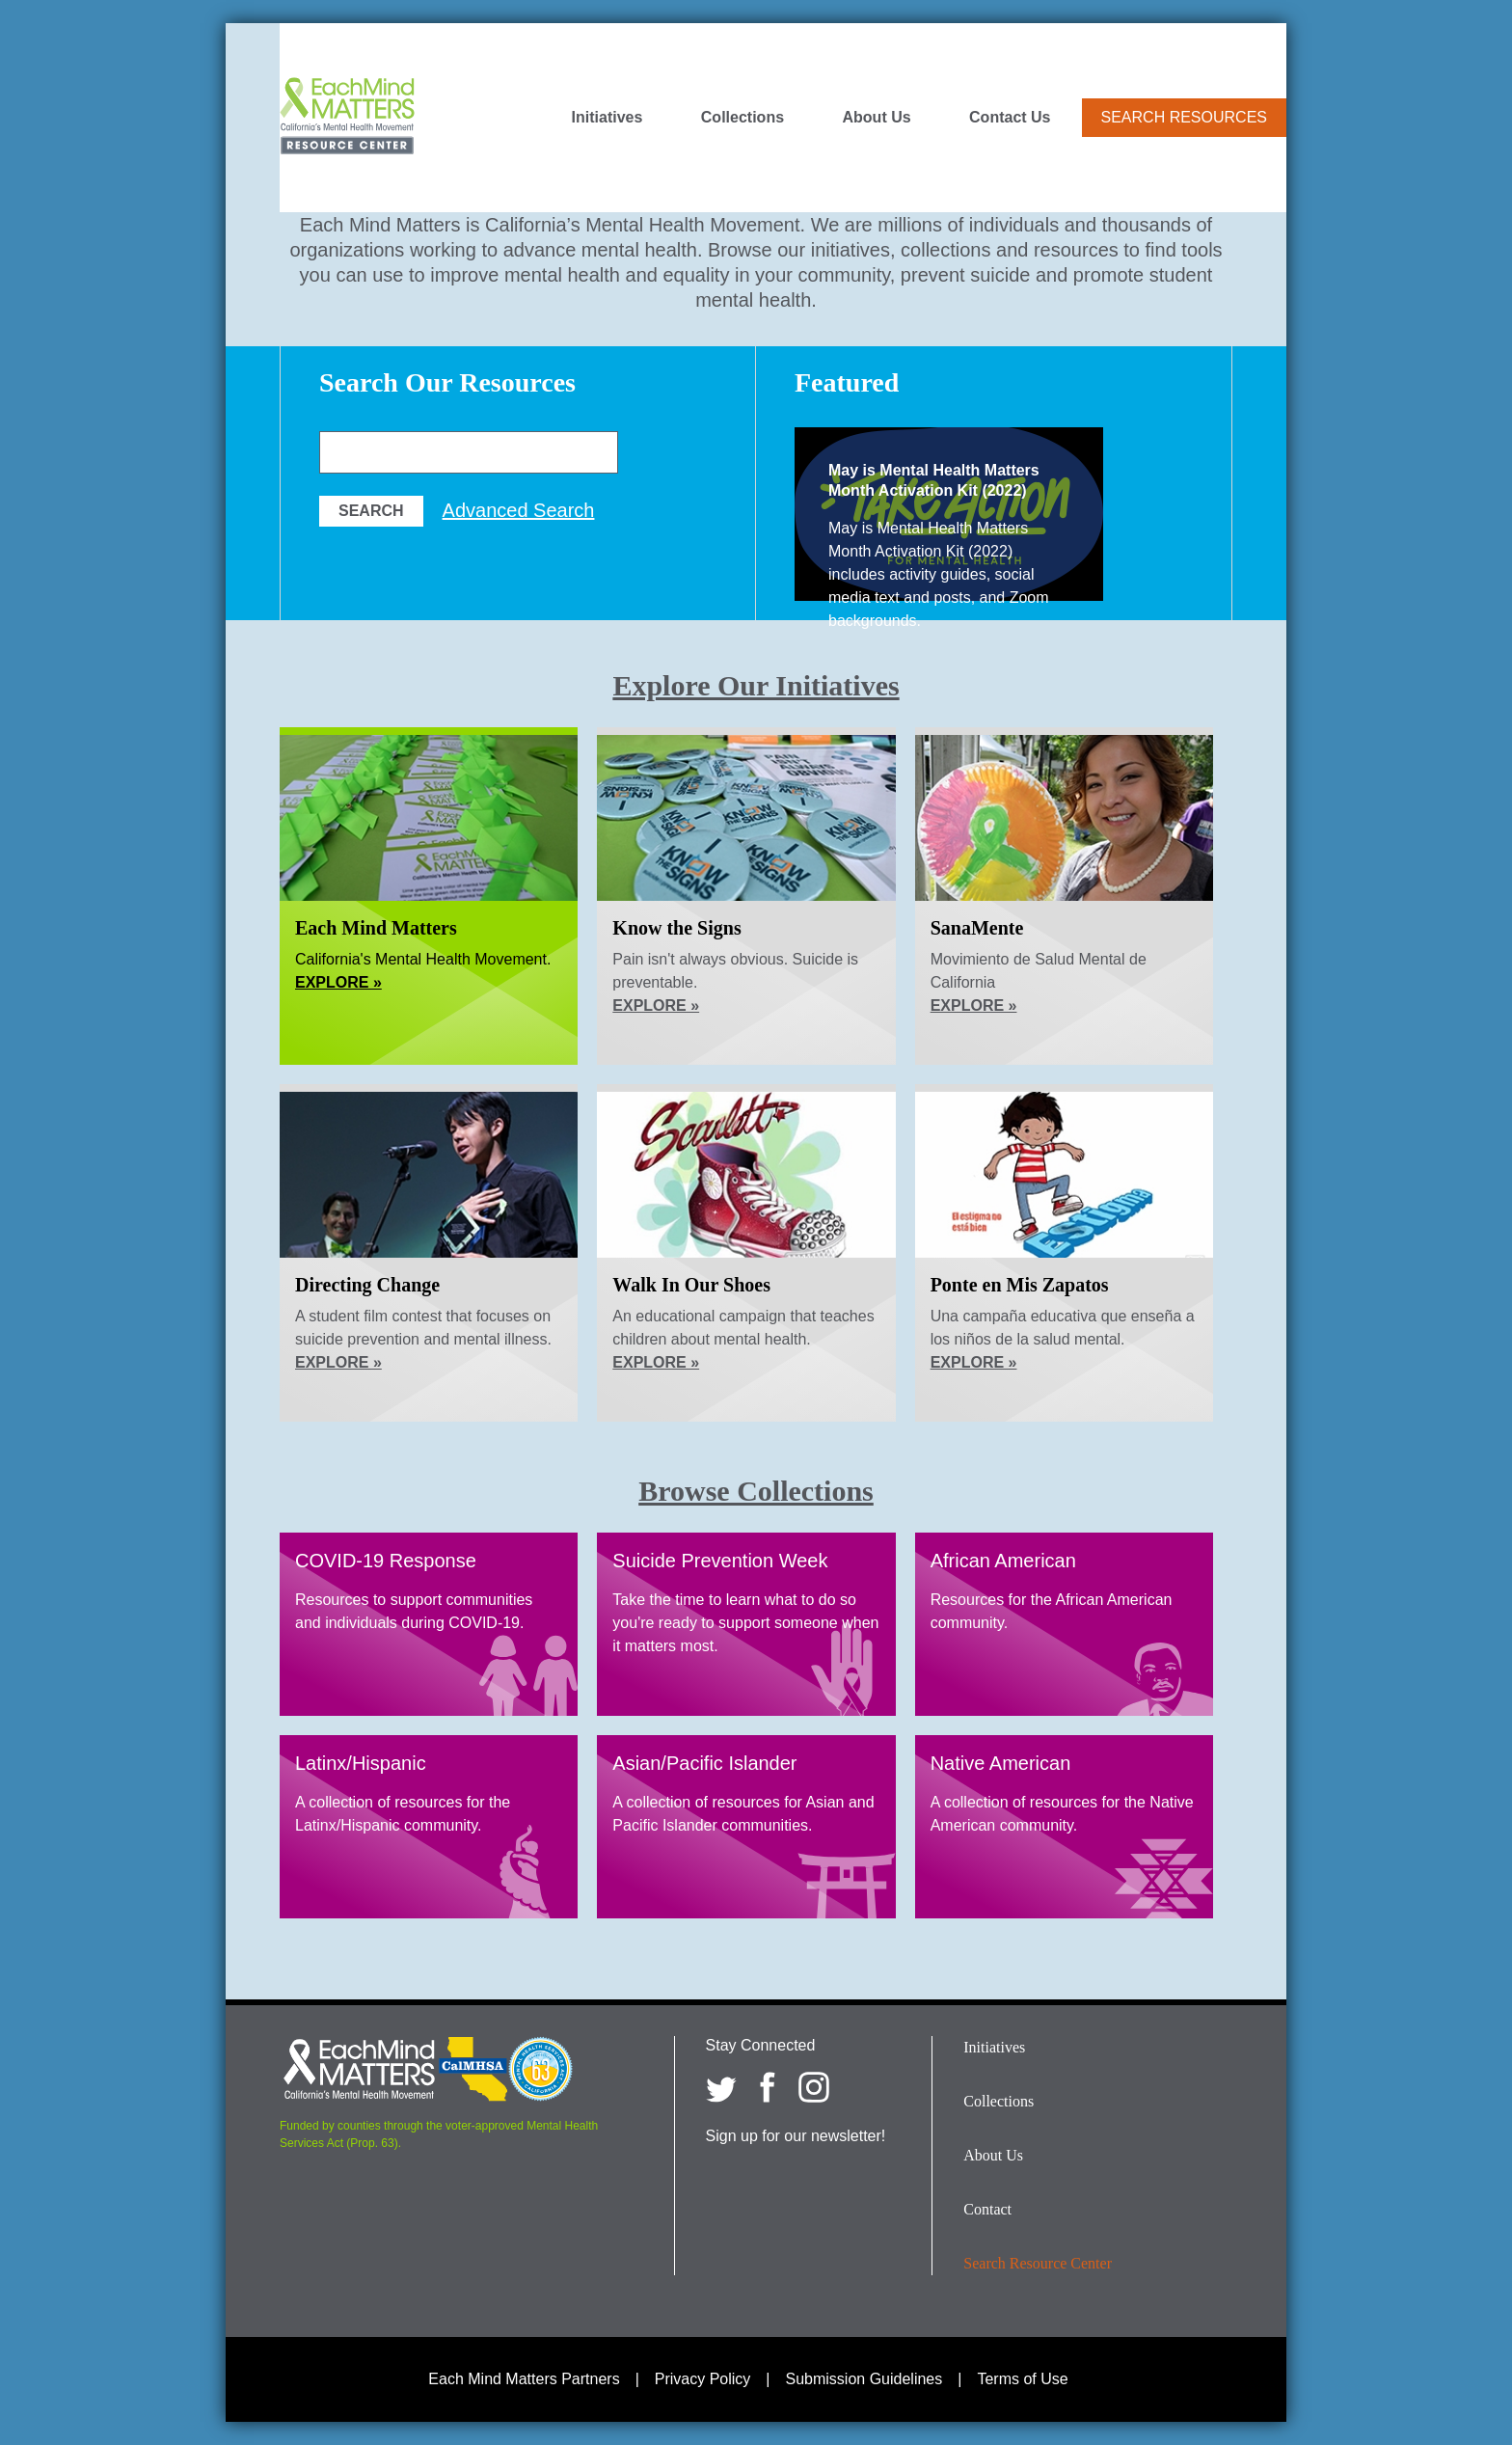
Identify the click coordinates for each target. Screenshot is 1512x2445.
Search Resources (1184, 117)
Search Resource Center (1037, 2263)
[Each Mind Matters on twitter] (721, 2087)
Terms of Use (1022, 2379)
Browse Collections (756, 1491)
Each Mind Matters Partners (523, 2379)
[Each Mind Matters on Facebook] (767, 2087)
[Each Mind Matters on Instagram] (813, 2087)
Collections (742, 117)
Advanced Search (519, 510)
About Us (877, 117)
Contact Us (1009, 117)
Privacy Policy (703, 2379)
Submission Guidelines (864, 2379)
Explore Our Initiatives (755, 685)
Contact (987, 2209)
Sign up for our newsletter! (796, 2136)
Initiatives (607, 117)
